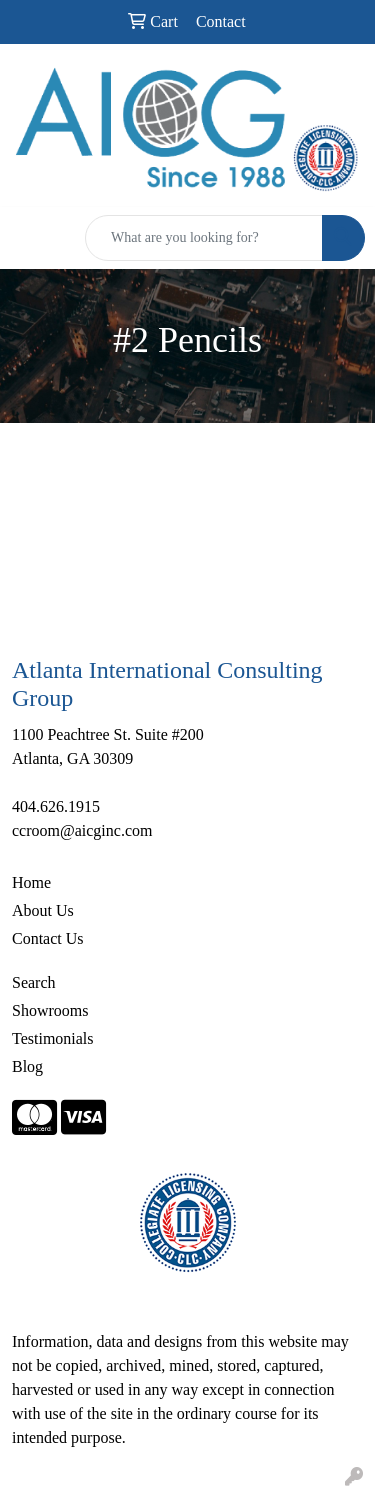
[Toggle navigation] (31, 238)
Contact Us (48, 938)
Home (31, 882)
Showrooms (50, 1010)
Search (34, 982)
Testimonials (53, 1038)
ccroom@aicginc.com (82, 830)
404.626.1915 (56, 806)
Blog (27, 1066)
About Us (43, 910)
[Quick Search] (204, 238)
